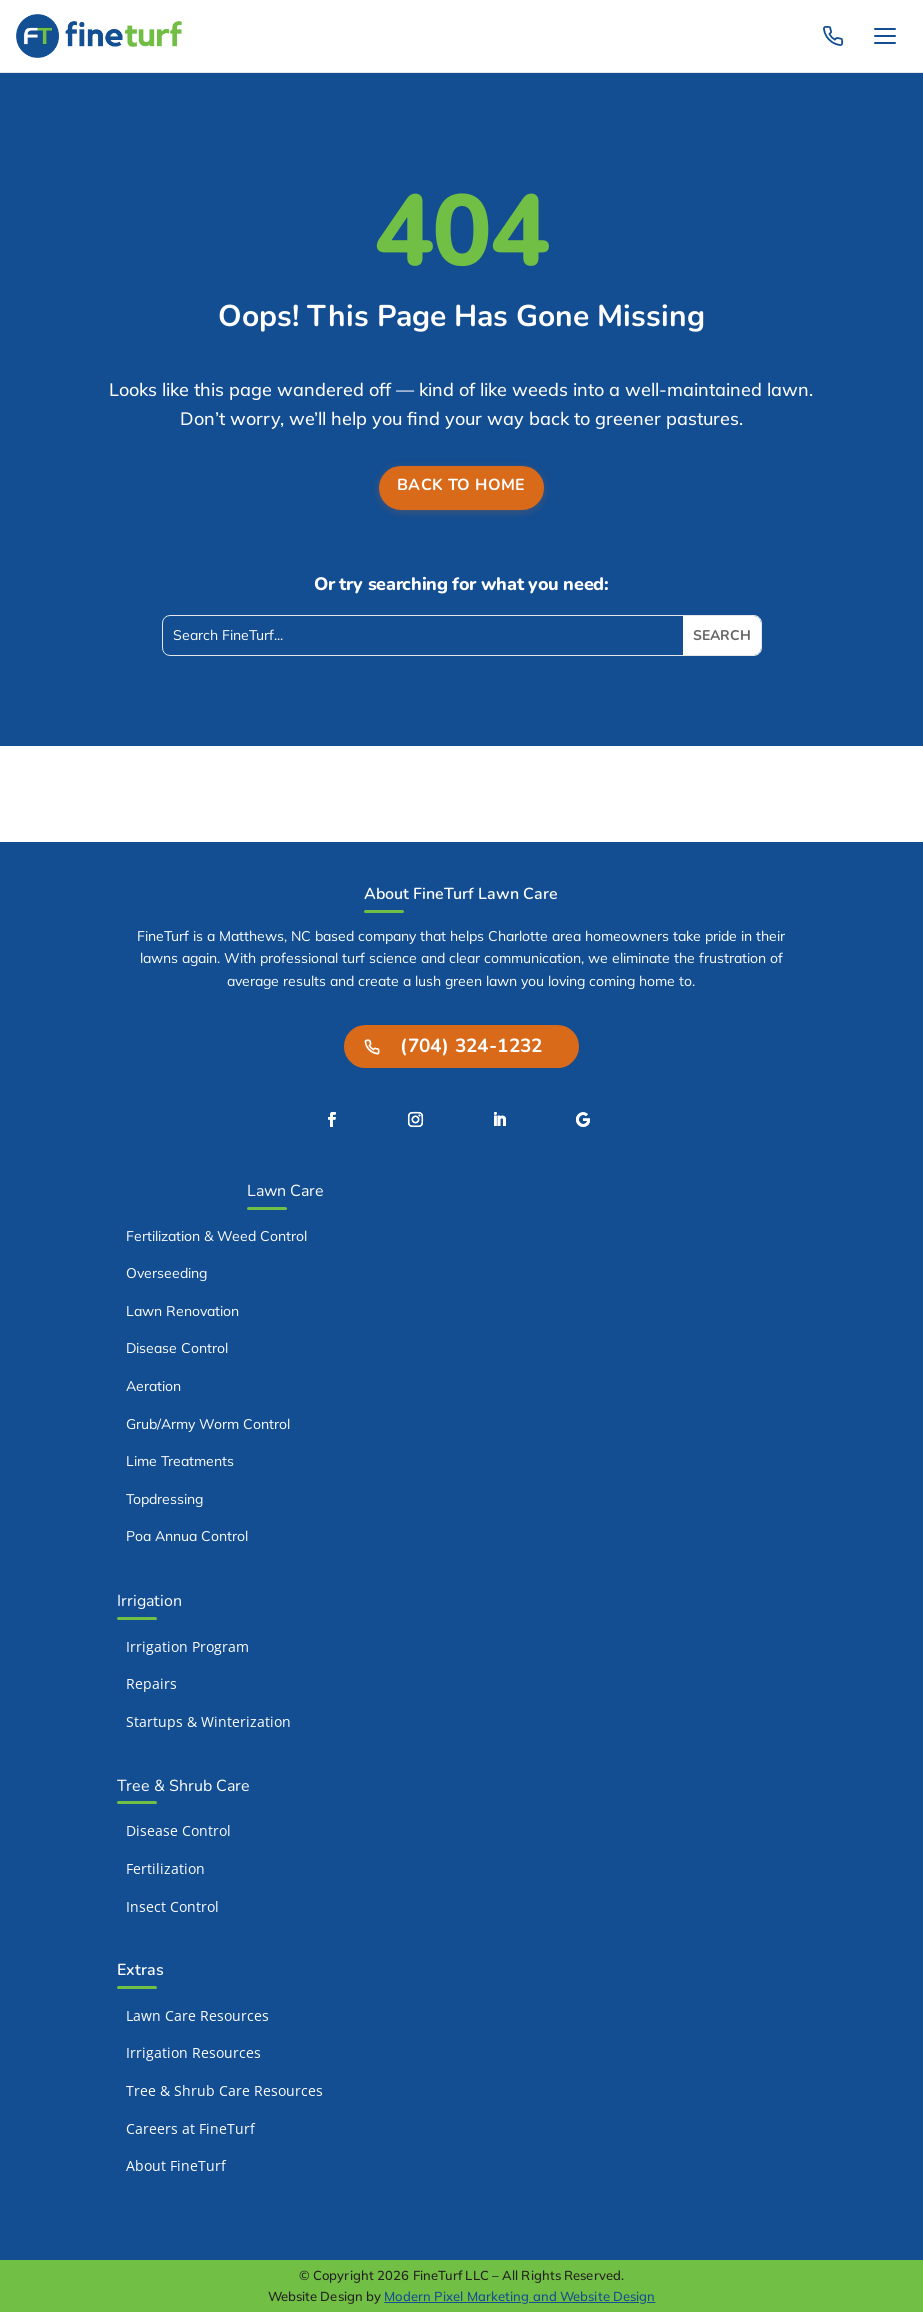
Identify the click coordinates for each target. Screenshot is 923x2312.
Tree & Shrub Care (183, 1786)
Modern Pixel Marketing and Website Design (519, 2296)
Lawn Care (285, 1191)
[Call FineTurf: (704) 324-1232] (833, 36)
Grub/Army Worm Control (208, 1424)
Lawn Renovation (182, 1311)
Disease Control (177, 1348)
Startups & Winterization (208, 1721)
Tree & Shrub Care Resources (224, 2090)
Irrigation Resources (193, 2052)
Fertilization (165, 1868)
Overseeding (166, 1273)
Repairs (151, 1683)
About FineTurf (176, 2165)
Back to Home (461, 485)
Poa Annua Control (187, 1536)
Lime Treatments (180, 1461)
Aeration (153, 1386)
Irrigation (149, 1601)
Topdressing (164, 1499)
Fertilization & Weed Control (216, 1236)
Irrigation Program (187, 1646)
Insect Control (172, 1906)
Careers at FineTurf (190, 2128)
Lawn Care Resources (197, 2015)
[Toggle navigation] (885, 36)
